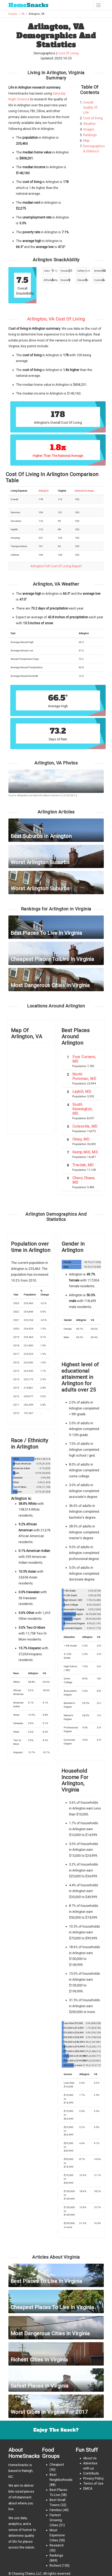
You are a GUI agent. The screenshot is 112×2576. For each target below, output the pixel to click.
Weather (89, 124)
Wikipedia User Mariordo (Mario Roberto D (39, 795)
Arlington (44, 490)
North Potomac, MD (84, 1076)
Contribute (91, 2473)
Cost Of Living (68, 53)
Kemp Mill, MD (85, 1152)
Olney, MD (81, 1139)
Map (86, 140)
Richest (55, 2565)
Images (88, 129)
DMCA (87, 2488)
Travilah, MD (83, 1165)
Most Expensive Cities (57, 2535)
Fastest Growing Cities (56, 2520)
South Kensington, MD (82, 1109)
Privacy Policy (93, 2478)
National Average (84, 490)
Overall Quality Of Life (90, 107)
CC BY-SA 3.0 (70, 795)
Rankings (90, 135)
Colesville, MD (84, 1126)
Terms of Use (93, 2483)
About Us (90, 2458)
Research (57, 2545)
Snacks (28, 5)
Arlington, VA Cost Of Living (56, 319)
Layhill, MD (81, 1091)
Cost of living (93, 118)
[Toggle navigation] (98, 5)
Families (56, 2510)
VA (23, 14)
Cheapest (57, 2464)
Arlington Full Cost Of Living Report (56, 566)
